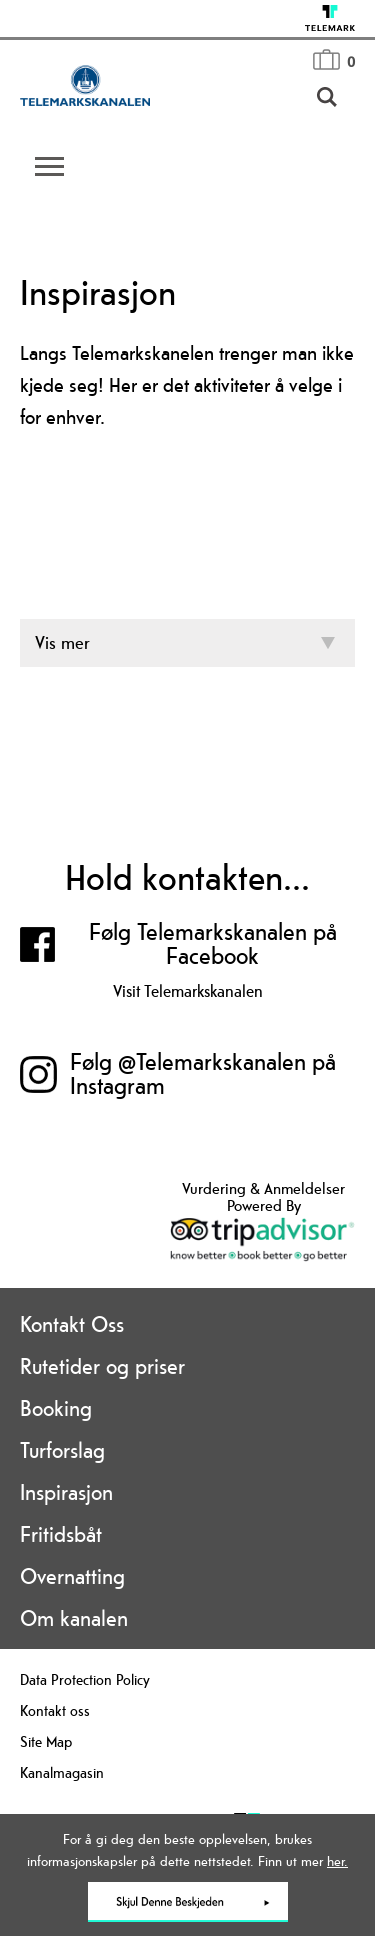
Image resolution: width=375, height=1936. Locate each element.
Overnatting (72, 1576)
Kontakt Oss (72, 1324)
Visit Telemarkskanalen (188, 991)
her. (337, 1861)
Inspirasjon (66, 1492)
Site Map (46, 1741)
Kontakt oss (55, 1710)
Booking (56, 1408)
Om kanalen (74, 1618)
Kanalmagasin (62, 1772)
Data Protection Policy (85, 1679)
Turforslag (62, 1450)
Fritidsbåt (61, 1534)
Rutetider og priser (102, 1366)
